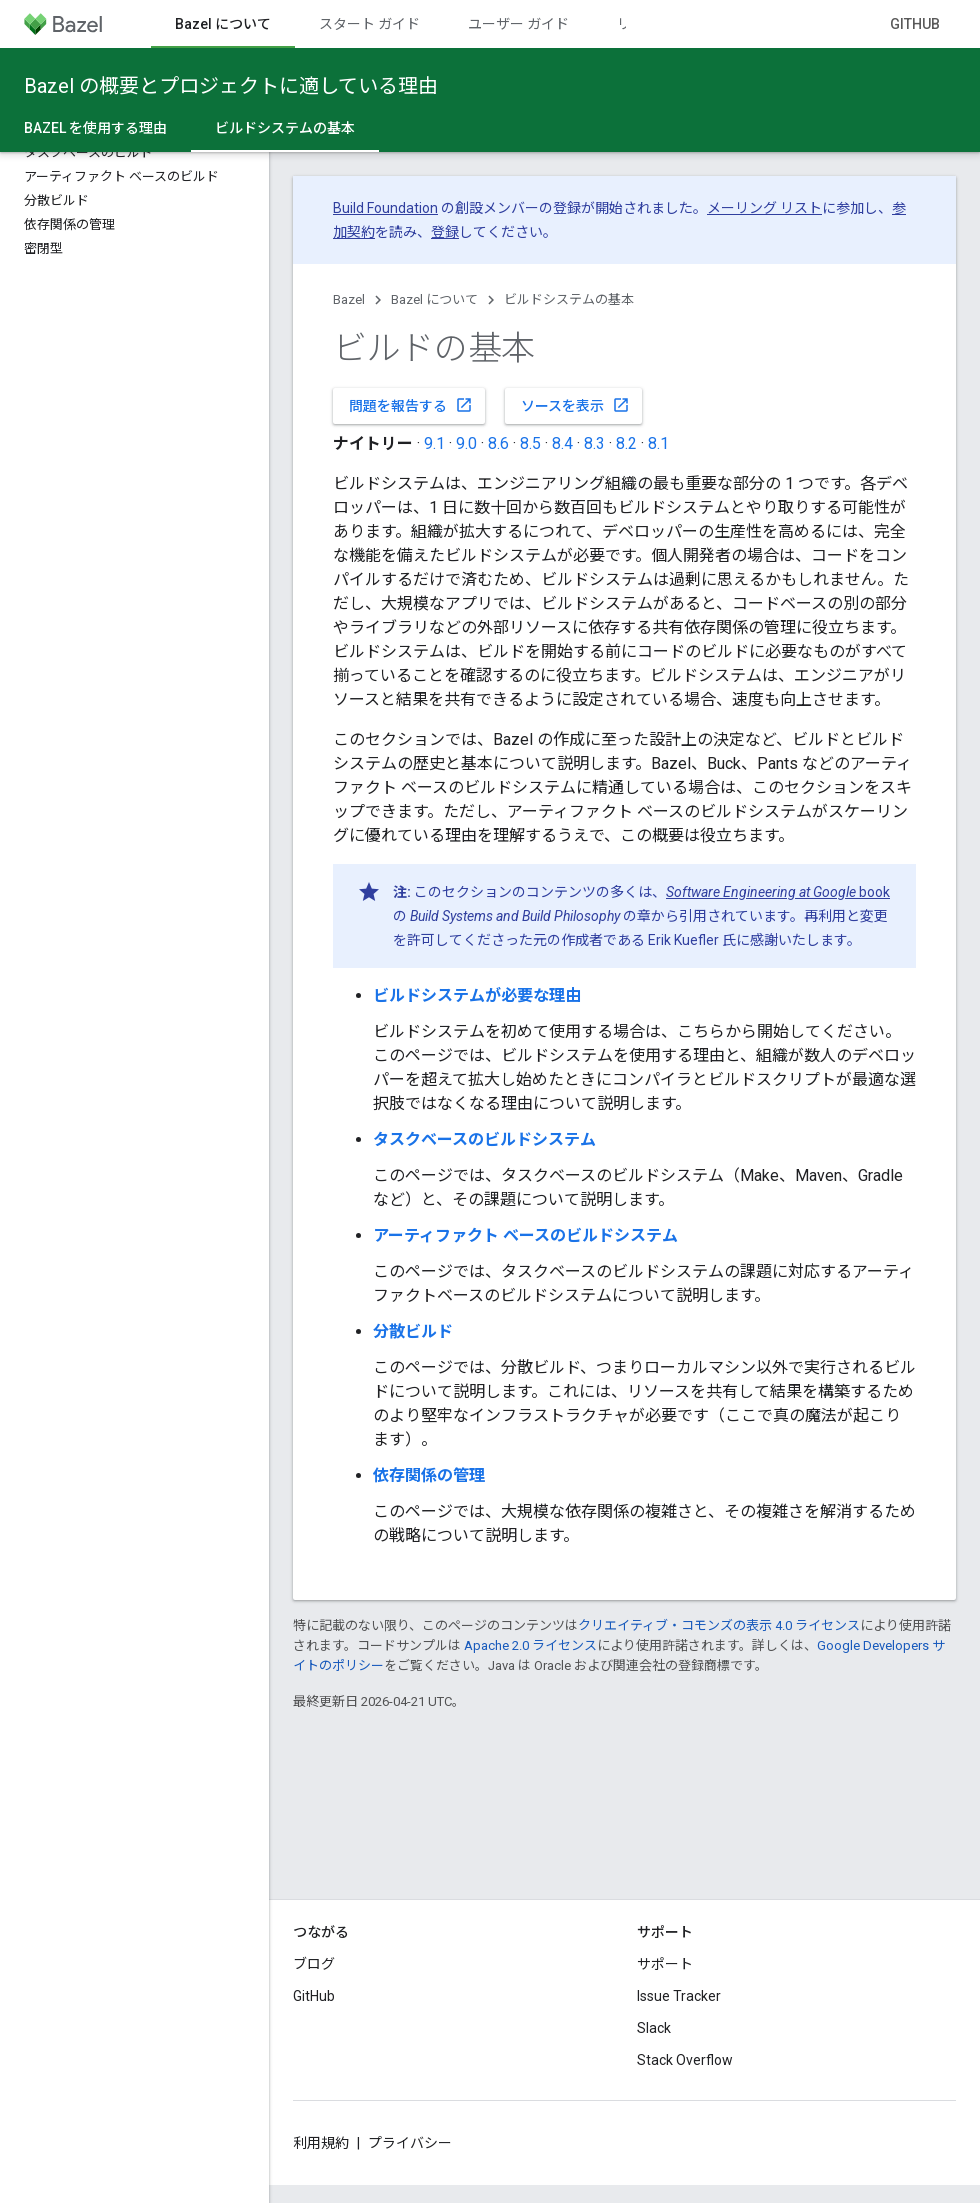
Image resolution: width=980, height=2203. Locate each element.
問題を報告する (411, 405)
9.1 (434, 443)
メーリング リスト (764, 208)
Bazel (349, 299)
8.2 (626, 443)
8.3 (594, 443)
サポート (665, 1964)
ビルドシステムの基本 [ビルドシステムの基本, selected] (285, 128)
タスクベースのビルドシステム (484, 1139)
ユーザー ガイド (518, 24)
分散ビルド (413, 1331)
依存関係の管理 (429, 1475)
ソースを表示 (575, 405)
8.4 (562, 443)
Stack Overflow (685, 2060)
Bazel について (434, 299)
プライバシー (410, 2143)
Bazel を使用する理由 (95, 128)
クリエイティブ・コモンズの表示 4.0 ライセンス (719, 1625)
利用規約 (321, 2143)
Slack (654, 2028)
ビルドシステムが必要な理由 (477, 995)
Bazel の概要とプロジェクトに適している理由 (231, 86)
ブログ (314, 1964)
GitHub (915, 24)
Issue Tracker (679, 1996)
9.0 (466, 443)
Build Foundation (385, 208)
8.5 (530, 443)
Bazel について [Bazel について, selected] (223, 24)
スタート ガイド (369, 24)
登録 (445, 232)
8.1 (658, 443)
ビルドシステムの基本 (569, 299)
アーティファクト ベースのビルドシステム (525, 1235)
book (778, 892)
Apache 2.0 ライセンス (530, 1645)
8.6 (498, 443)
